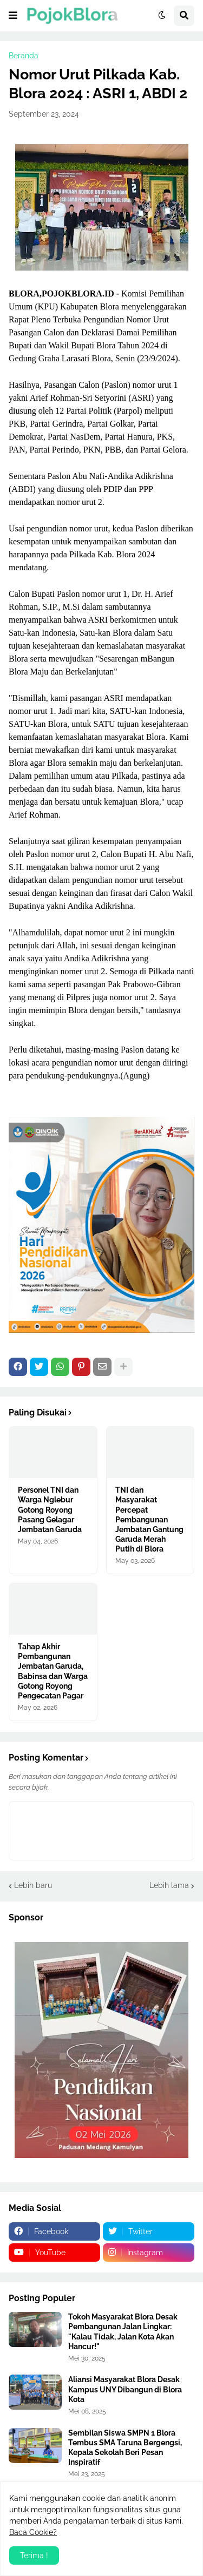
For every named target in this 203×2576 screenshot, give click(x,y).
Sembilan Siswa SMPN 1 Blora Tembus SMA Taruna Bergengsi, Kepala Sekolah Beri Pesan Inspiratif (125, 2448)
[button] (13, 15)
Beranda (23, 55)
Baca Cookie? (33, 2532)
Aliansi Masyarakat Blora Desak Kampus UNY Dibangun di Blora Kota (125, 2389)
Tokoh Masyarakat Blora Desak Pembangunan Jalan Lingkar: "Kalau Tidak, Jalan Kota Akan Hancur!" (123, 2331)
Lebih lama (169, 1885)
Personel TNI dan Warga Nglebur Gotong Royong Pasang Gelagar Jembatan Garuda (50, 1510)
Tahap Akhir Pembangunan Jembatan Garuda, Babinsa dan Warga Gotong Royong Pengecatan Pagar (53, 1671)
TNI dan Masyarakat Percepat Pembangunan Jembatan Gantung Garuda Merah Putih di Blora (149, 1519)
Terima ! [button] (34, 2555)
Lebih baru (33, 1885)
